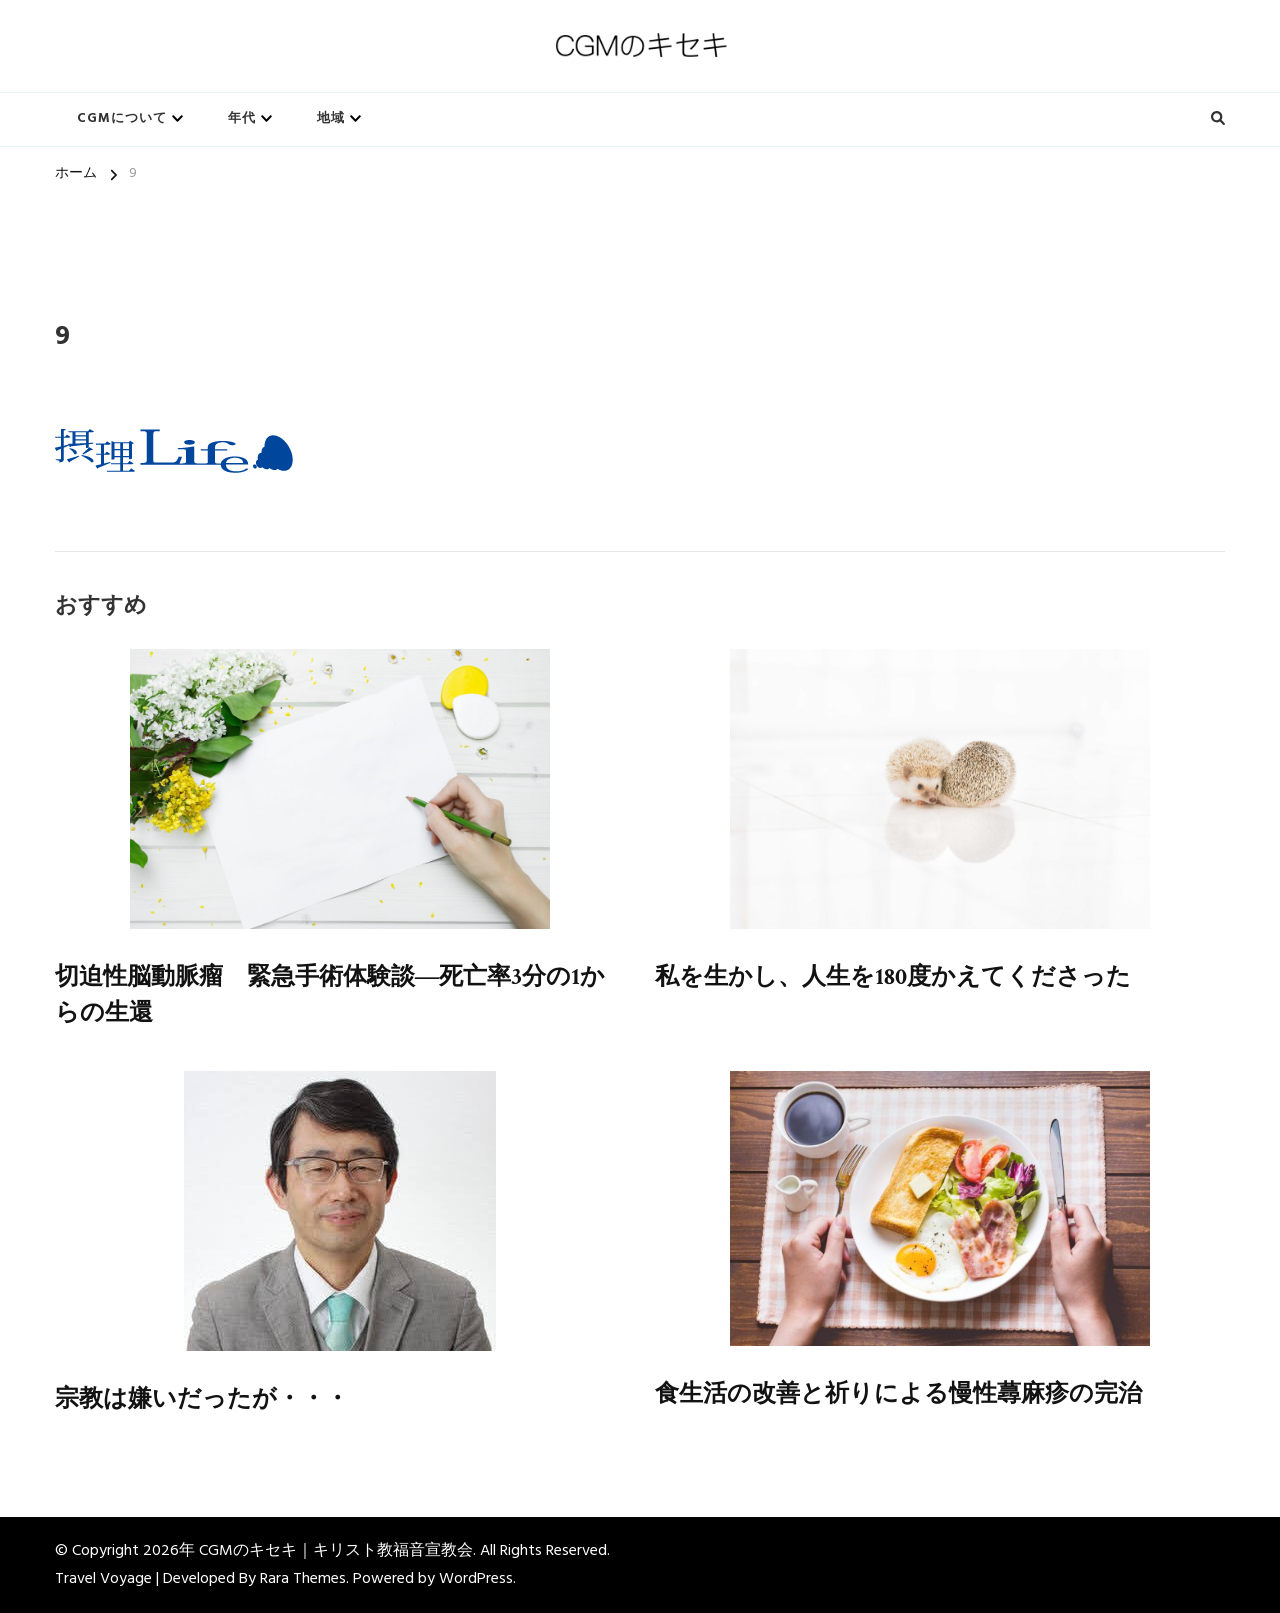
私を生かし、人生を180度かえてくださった (893, 976)
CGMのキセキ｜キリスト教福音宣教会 (336, 1551)
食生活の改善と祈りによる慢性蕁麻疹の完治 (898, 1393)
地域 (331, 118)
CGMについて (122, 118)
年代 (242, 118)
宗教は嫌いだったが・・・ (202, 1398)
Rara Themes (303, 1579)
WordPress (476, 1579)
